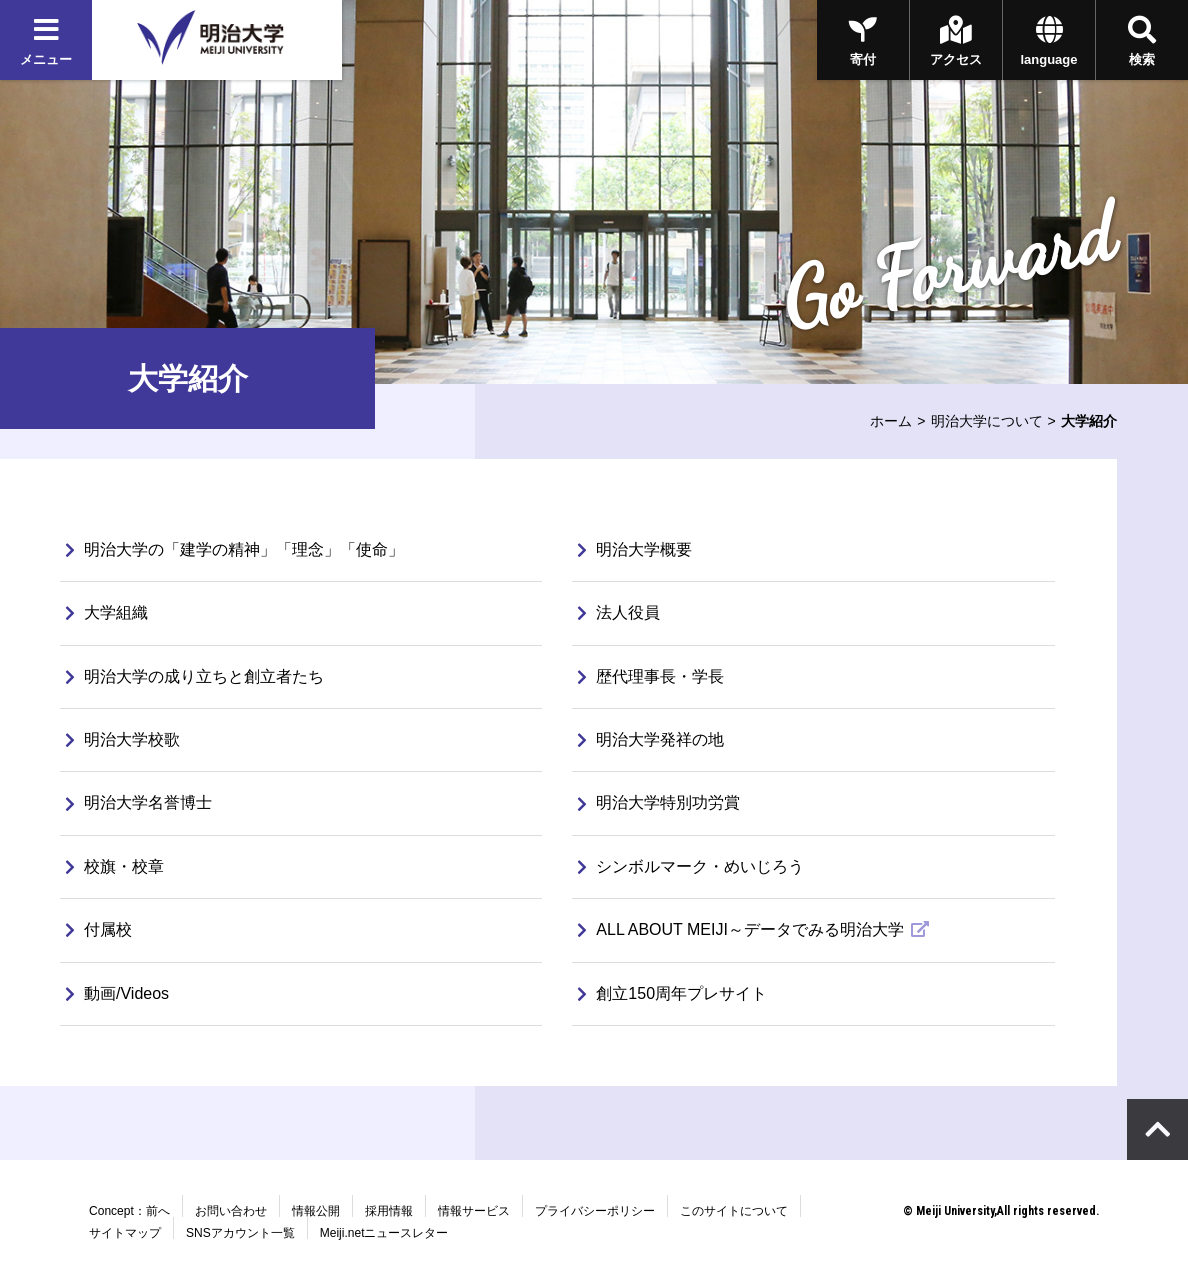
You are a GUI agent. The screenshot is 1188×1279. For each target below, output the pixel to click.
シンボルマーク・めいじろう (691, 866)
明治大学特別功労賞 (659, 802)
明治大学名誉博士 (139, 802)
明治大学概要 (635, 549)
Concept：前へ (129, 1211)
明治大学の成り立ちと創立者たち (195, 676)
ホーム (891, 421)
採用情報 (389, 1211)
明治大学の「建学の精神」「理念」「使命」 (235, 549)
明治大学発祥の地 (651, 739)
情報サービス (474, 1211)
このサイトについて (734, 1211)
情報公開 (316, 1211)
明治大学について (987, 421)
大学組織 (107, 612)
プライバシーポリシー (595, 1211)
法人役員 (619, 612)
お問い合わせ (231, 1211)
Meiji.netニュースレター (384, 1233)
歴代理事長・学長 (651, 676)
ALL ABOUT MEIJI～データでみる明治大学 (743, 929)
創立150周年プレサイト (672, 993)
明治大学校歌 (123, 739)
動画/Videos (117, 993)
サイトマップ (125, 1233)
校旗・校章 (115, 866)
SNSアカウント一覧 (240, 1233)
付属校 (99, 929)
